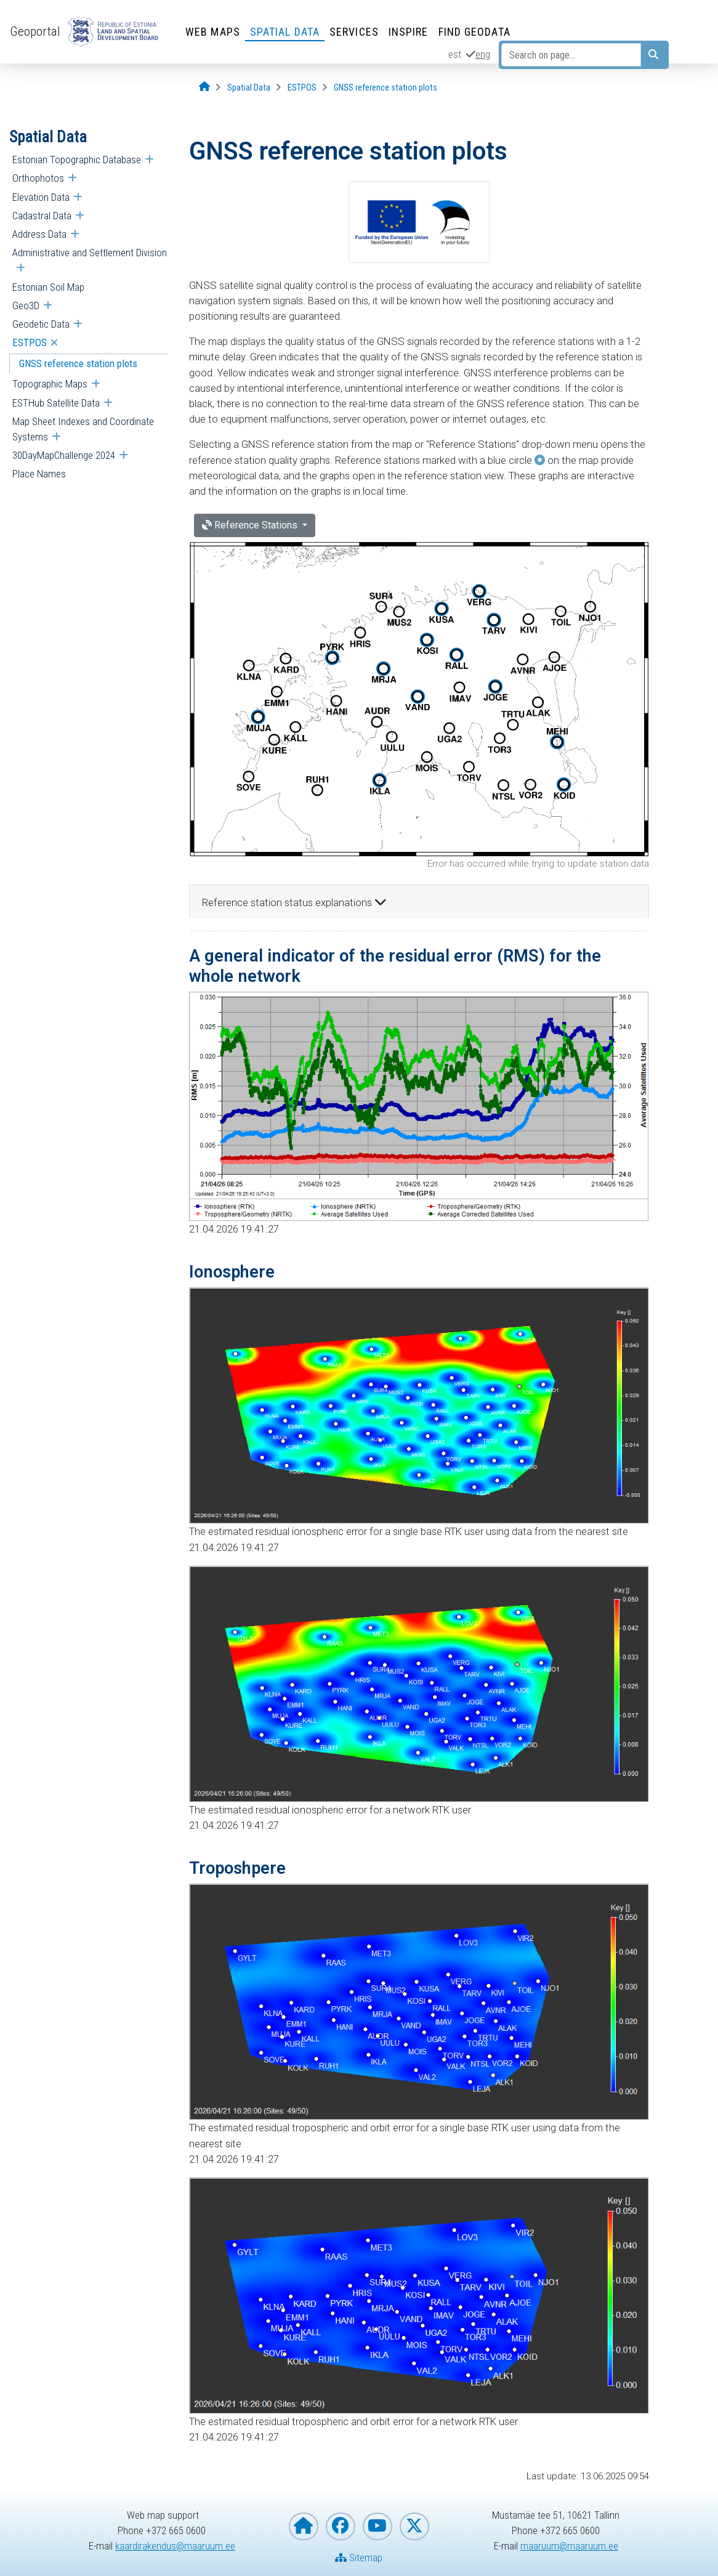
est (454, 54)
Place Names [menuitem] (39, 474)
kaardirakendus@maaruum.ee (175, 2546)
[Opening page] (204, 87)
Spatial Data (285, 31)
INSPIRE (409, 31)
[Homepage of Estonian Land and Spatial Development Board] (303, 2526)
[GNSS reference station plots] (385, 88)
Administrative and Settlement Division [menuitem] (89, 252)
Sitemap (358, 2557)
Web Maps (212, 31)
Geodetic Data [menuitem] (41, 324)
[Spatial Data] (248, 88)
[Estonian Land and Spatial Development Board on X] (414, 2526)
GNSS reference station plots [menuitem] (78, 363)
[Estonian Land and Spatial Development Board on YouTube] (377, 2526)
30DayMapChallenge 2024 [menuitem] (63, 455)
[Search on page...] (571, 55)
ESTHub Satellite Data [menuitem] (56, 403)
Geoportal (35, 31)
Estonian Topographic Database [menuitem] (76, 159)
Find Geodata (474, 31)
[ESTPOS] (302, 88)
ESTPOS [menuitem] (29, 342)
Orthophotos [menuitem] (38, 178)
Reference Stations (251, 525)
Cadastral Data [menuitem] (41, 215)
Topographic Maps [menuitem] (49, 384)
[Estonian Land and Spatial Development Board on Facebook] (340, 2526)
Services (354, 31)
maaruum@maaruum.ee (569, 2546)
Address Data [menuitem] (39, 234)
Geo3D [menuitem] (25, 305)
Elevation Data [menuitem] (41, 197)
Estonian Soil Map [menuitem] (48, 287)
